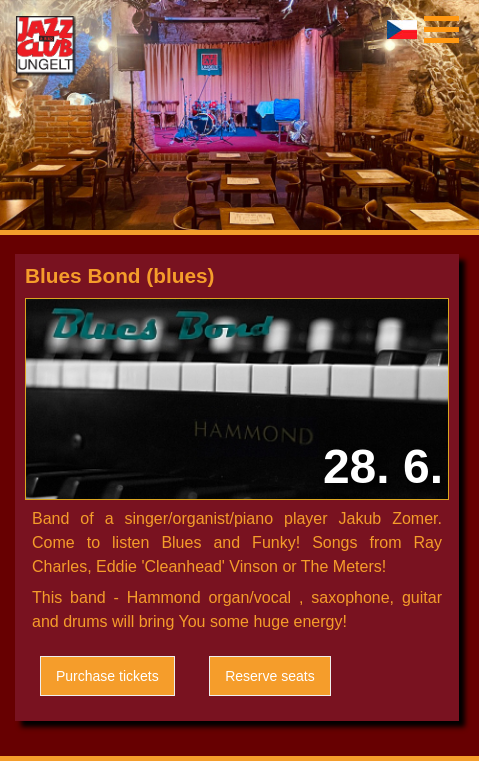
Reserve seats (269, 676)
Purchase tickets (107, 676)
